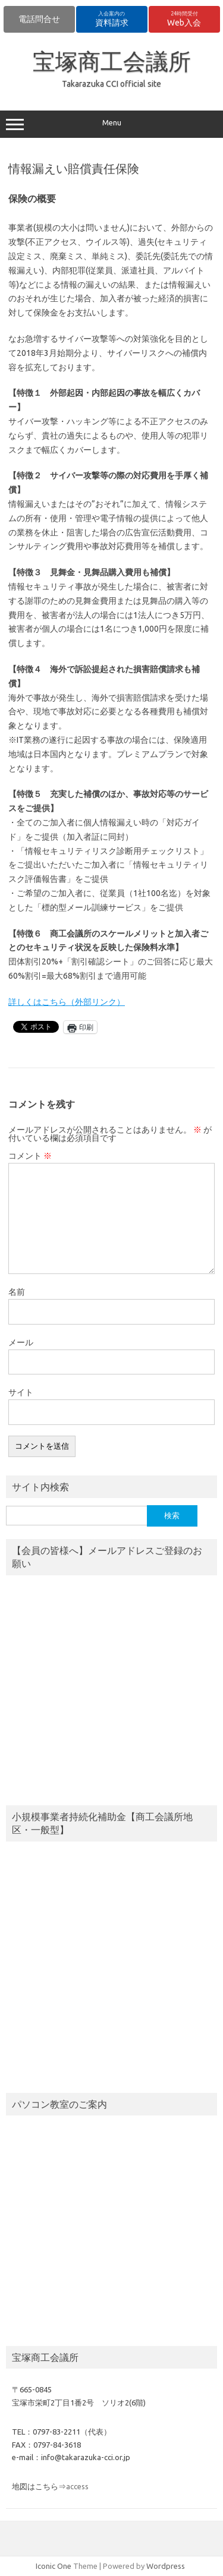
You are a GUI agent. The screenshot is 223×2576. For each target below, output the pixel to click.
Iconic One (53, 2566)
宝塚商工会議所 (112, 61)
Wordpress (165, 2566)
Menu (111, 124)
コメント (30, 1156)
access (77, 2486)
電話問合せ (39, 19)
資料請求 (111, 19)
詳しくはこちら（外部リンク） (66, 1002)
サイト (20, 1392)
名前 (16, 1292)
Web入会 (184, 19)
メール (20, 1342)
